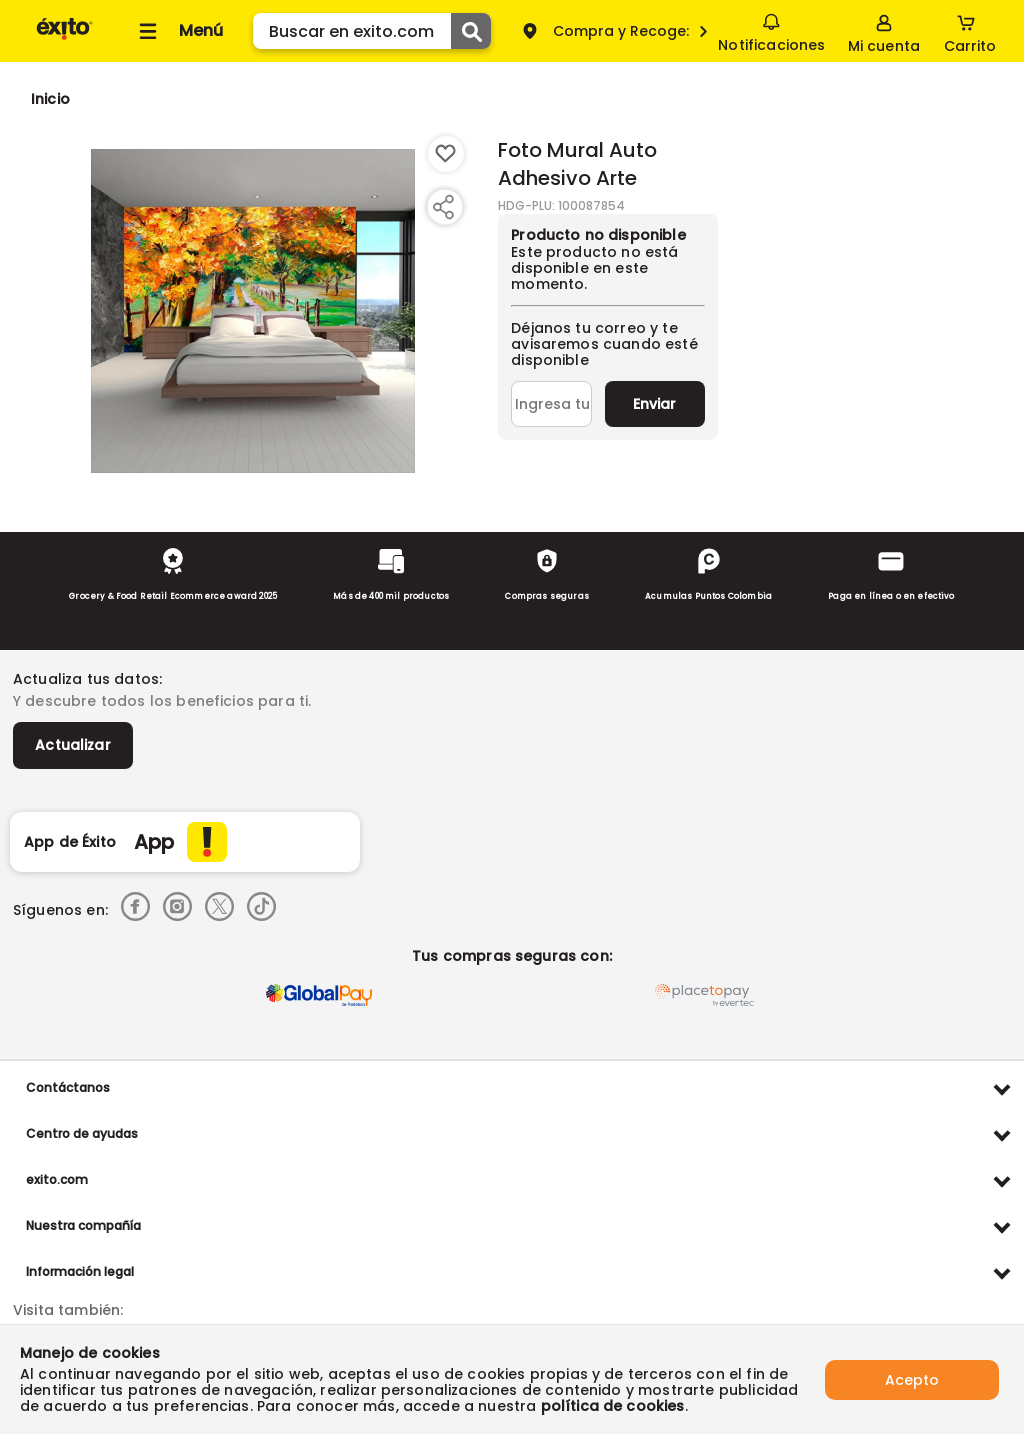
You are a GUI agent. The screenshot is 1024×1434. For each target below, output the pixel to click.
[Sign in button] (884, 31)
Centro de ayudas (82, 1133)
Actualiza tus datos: (87, 679)
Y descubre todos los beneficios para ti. (162, 701)
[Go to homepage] (50, 99)
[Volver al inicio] (64, 38)
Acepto (912, 1379)
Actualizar (73, 745)
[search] (372, 31)
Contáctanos (68, 1087)
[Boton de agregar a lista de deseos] (446, 154)
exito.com (57, 1179)
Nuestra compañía (83, 1225)
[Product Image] (253, 311)
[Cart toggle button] (970, 31)
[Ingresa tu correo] (551, 404)
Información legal (80, 1271)
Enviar (654, 404)
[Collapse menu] (178, 31)
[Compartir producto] (443, 207)
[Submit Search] (471, 31)
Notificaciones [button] (771, 30)
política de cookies (613, 1406)
